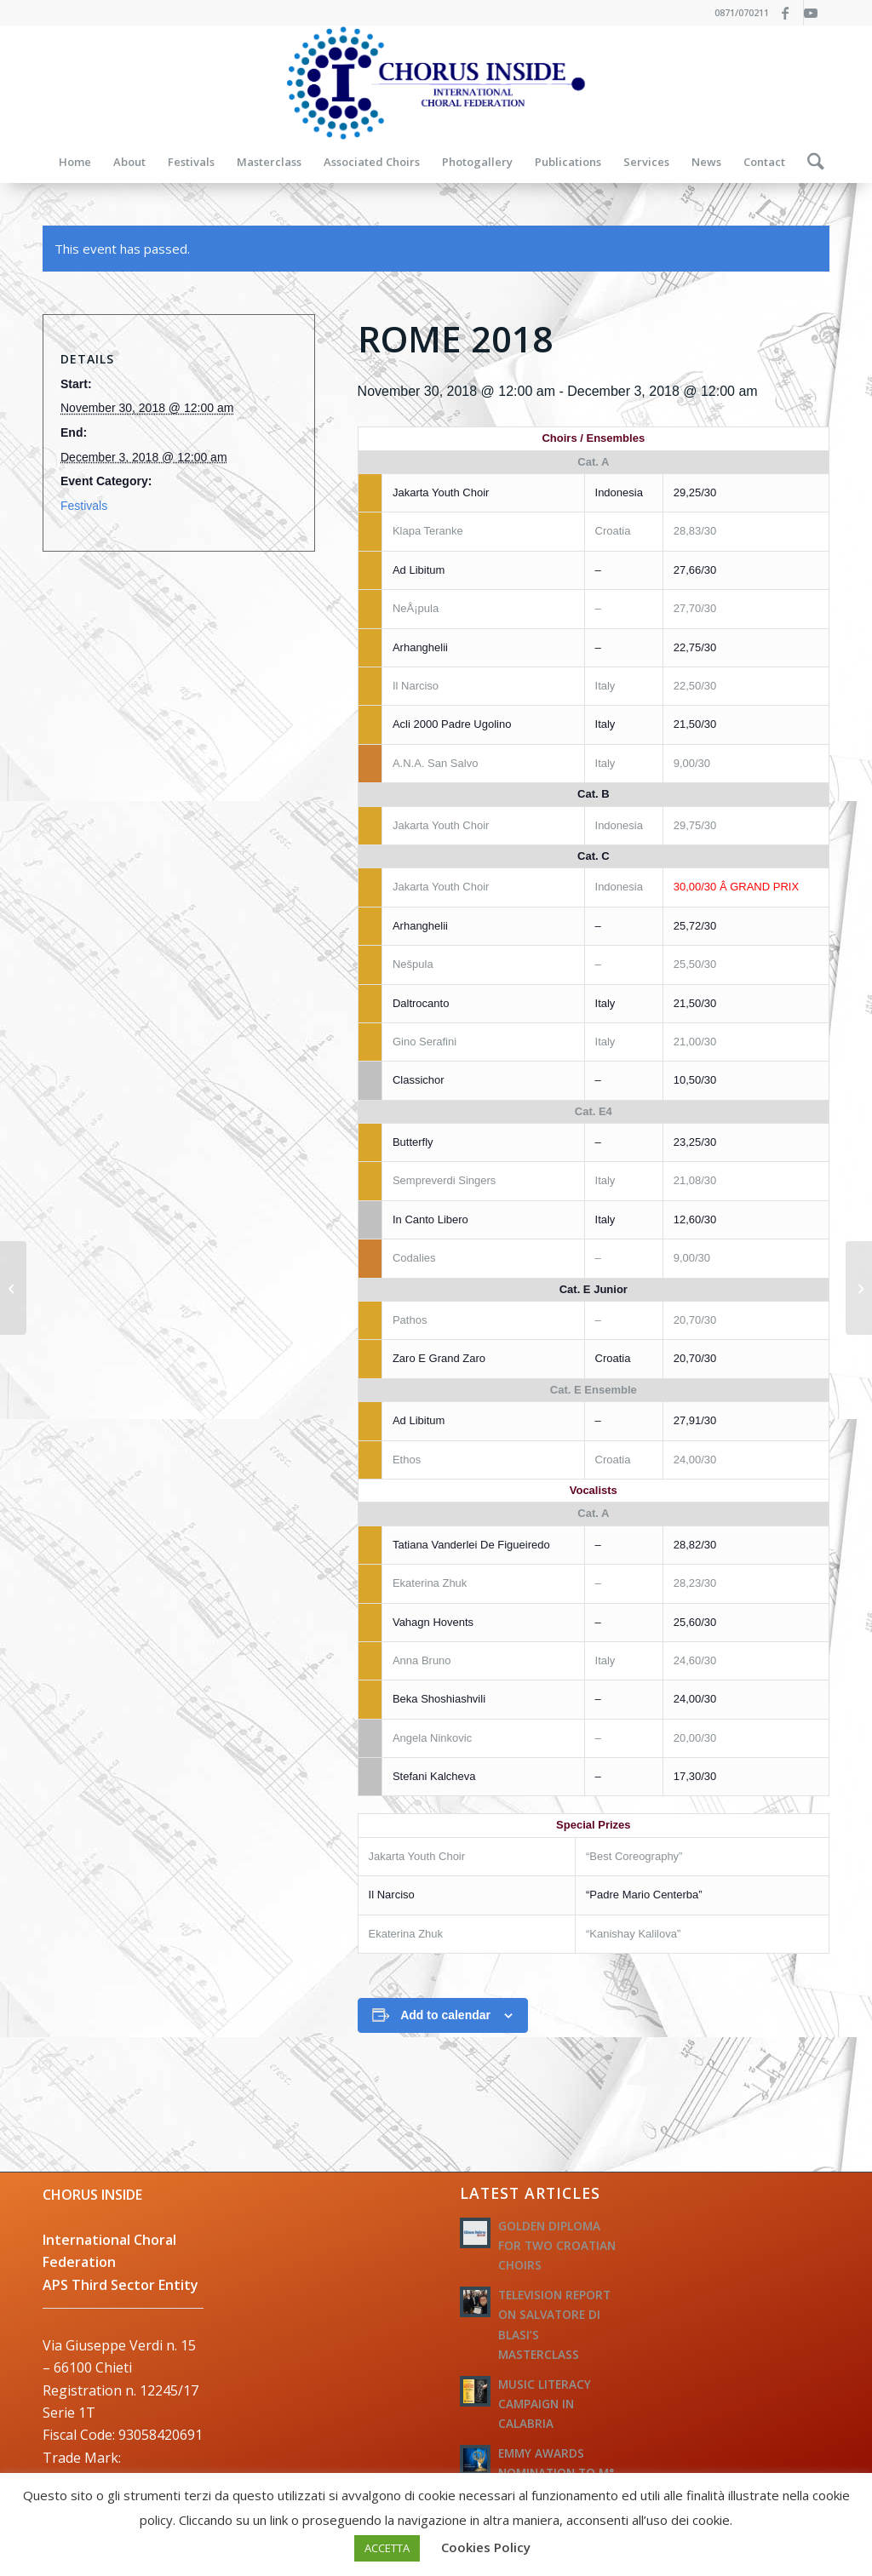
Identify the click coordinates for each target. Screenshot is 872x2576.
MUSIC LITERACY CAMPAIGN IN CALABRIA (544, 2403)
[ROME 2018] (13, 1288)
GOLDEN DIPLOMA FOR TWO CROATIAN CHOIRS (557, 2245)
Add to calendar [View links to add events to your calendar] (445, 2015)
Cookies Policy (486, 2547)
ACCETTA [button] (387, 2548)
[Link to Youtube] (816, 13)
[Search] (810, 161)
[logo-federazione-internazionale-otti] (436, 83)
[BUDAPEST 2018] (859, 1288)
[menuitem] (75, 161)
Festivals (83, 505)
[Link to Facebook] (790, 13)
